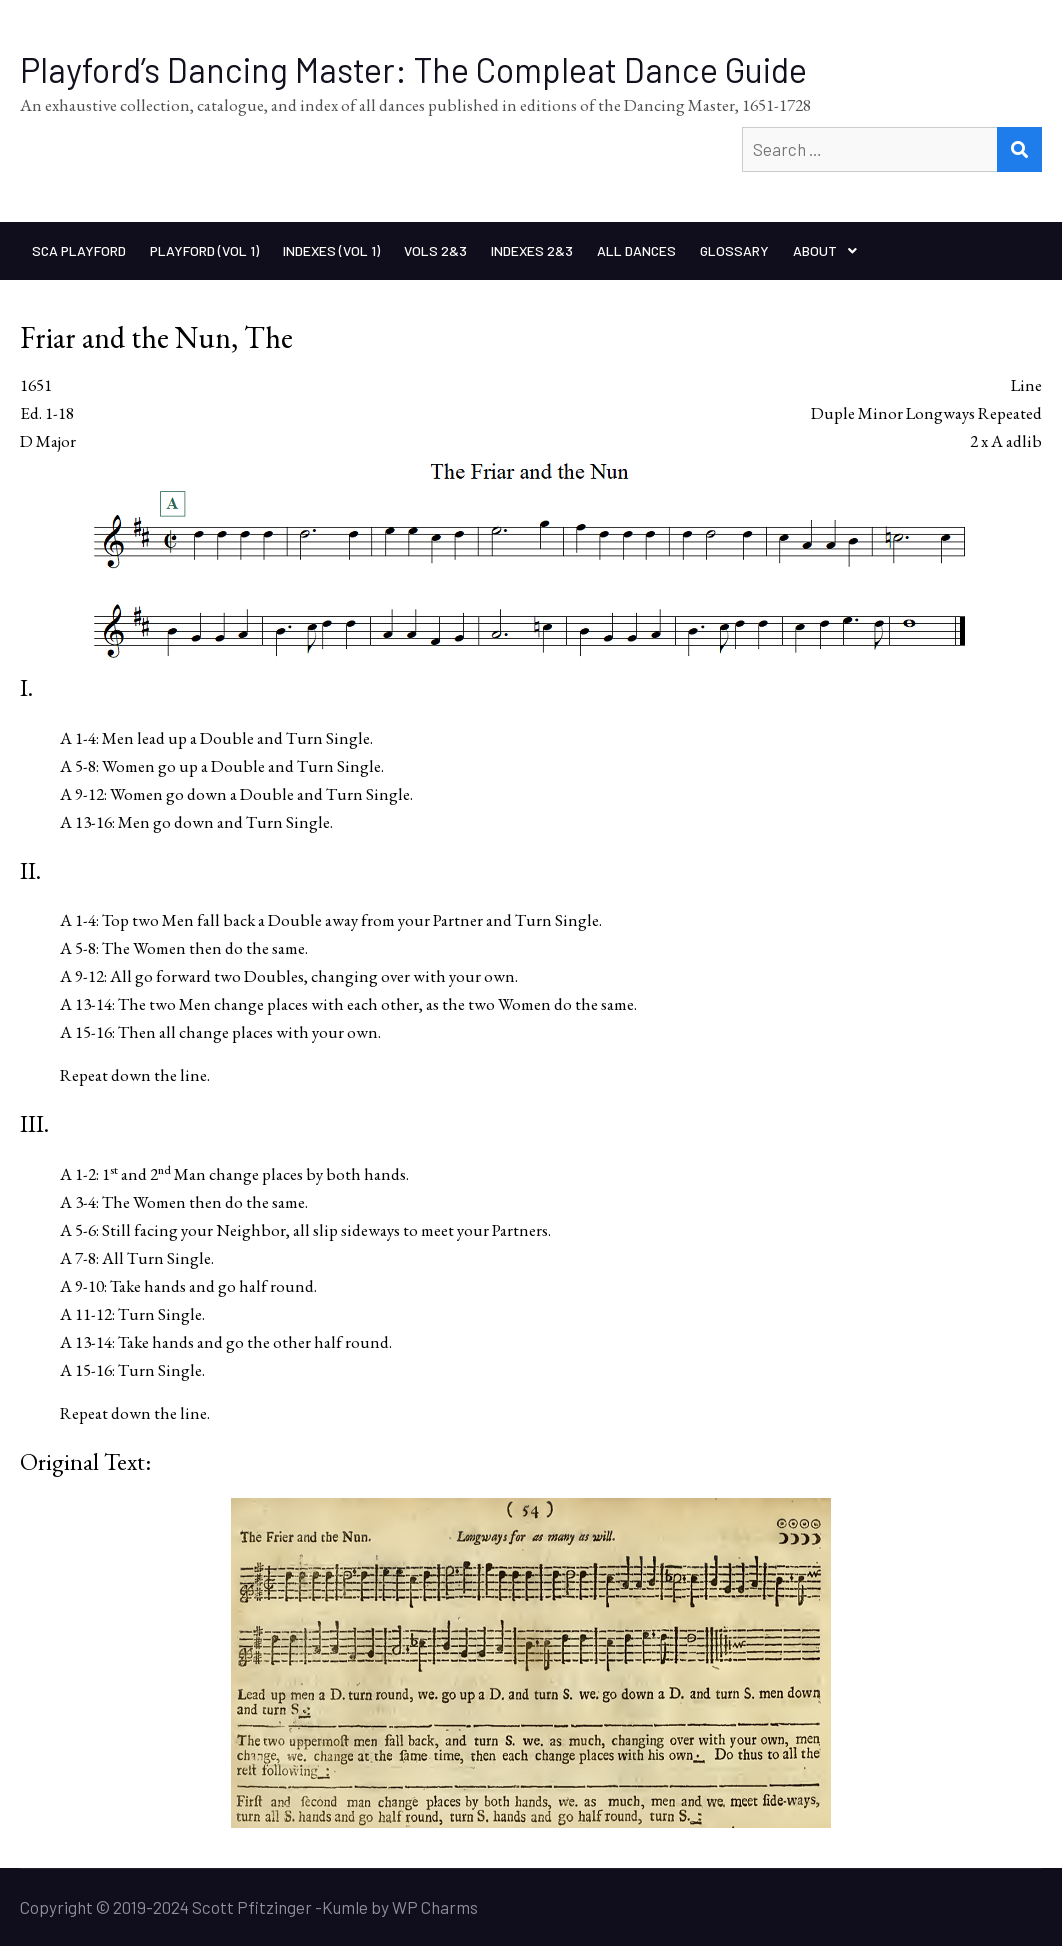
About (815, 250)
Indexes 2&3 (532, 250)
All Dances (636, 250)
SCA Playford (79, 250)
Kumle (345, 1907)
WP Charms (435, 1907)
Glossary (734, 250)
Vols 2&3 (435, 250)
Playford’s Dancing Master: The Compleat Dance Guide (413, 69)
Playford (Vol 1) (204, 250)
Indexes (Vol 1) (331, 250)
